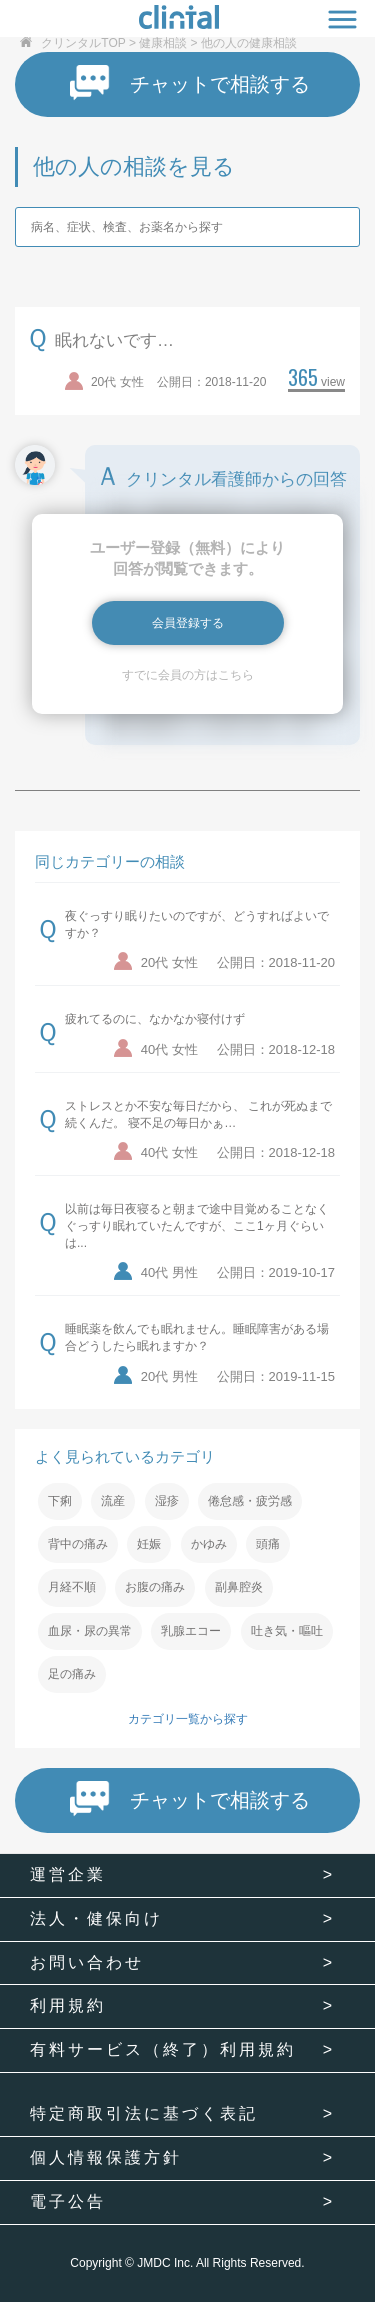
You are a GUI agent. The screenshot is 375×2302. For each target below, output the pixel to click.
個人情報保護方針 (106, 2157)
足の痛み (72, 1674)
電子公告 (68, 2201)
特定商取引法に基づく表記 (144, 2113)
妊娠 (149, 1544)
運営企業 (68, 1874)
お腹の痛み (155, 1587)
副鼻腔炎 (239, 1587)
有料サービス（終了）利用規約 (163, 2049)
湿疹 (167, 1501)
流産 (113, 1501)
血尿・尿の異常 (90, 1631)
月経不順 (72, 1587)
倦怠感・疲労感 (250, 1501)
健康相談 (163, 43)
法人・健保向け (96, 1918)
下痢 (60, 1501)
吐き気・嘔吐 (287, 1631)
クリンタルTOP (83, 43)
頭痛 (268, 1544)
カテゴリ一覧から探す (188, 1719)
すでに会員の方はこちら (188, 675)
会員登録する (188, 623)
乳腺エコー (191, 1631)
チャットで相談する (190, 83)
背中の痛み (78, 1544)
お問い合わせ (87, 1962)
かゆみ (209, 1544)
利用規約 (68, 2005)
